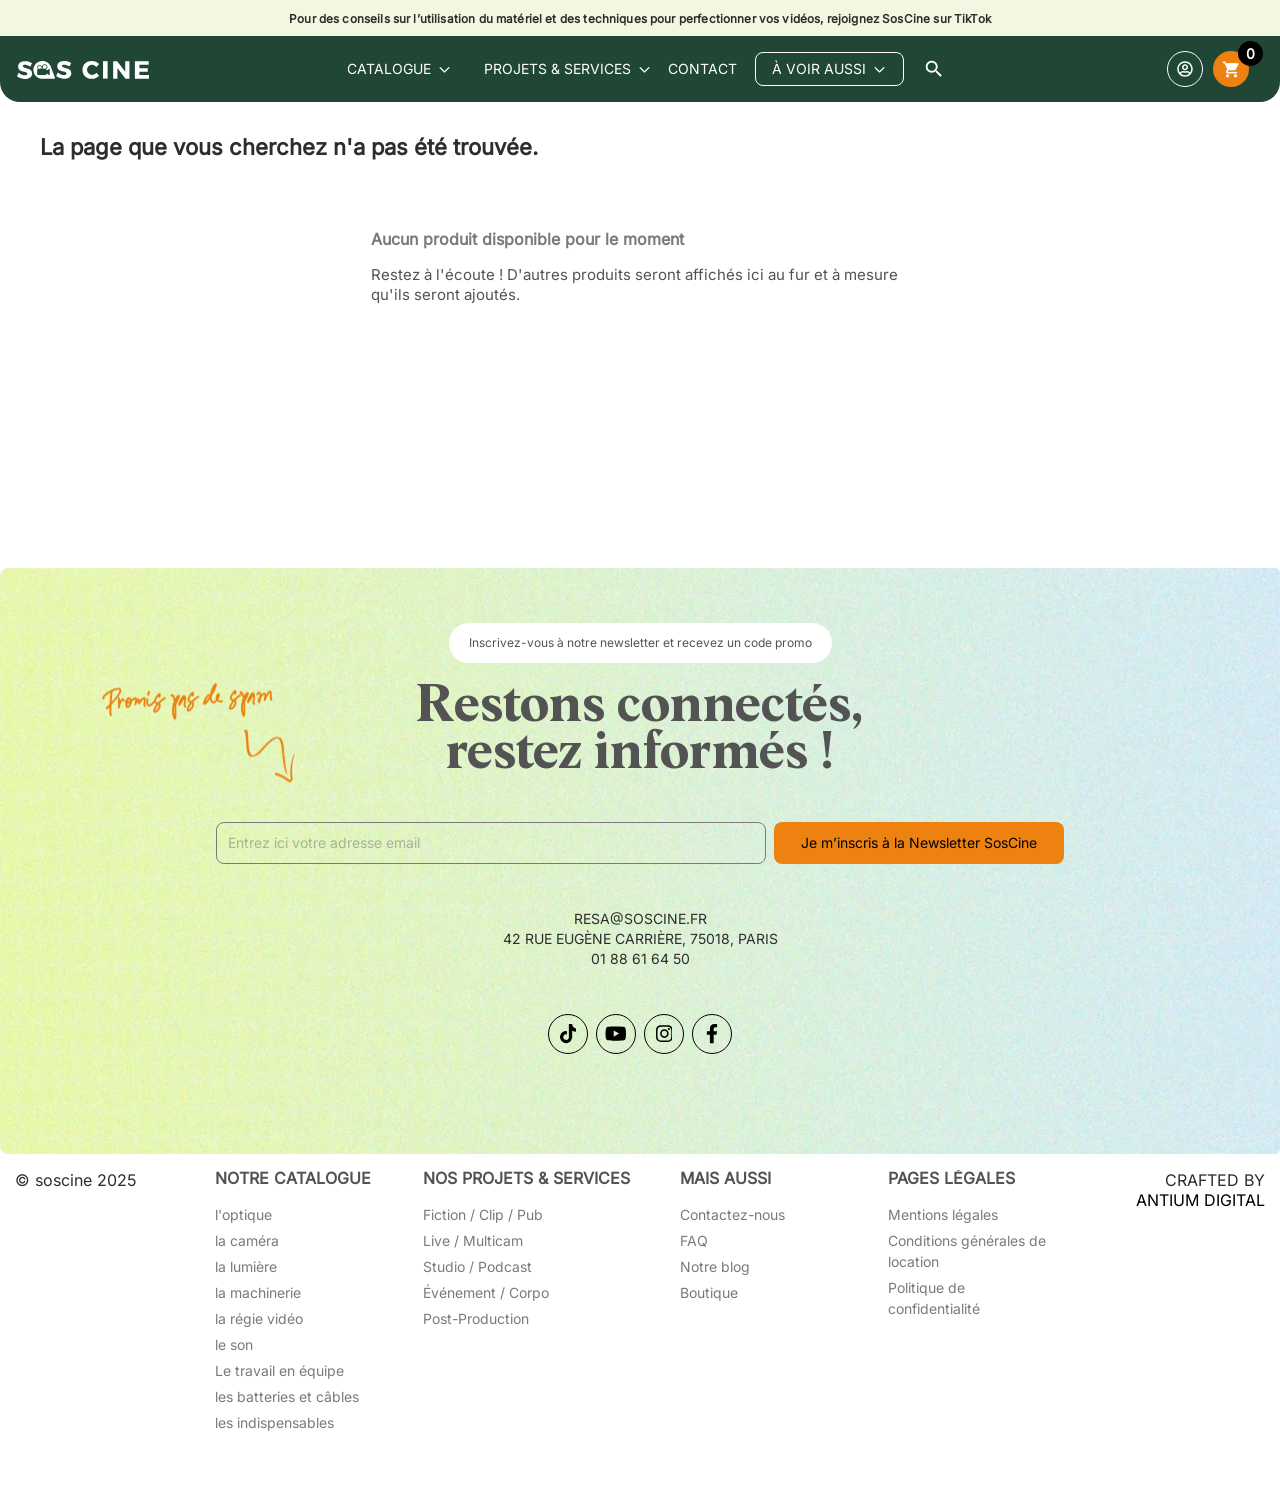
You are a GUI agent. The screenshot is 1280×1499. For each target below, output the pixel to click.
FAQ (694, 1240)
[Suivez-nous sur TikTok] (568, 1034)
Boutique (709, 1292)
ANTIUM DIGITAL (1200, 1200)
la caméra (247, 1240)
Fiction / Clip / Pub (483, 1214)
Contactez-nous (732, 1214)
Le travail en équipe (279, 1370)
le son (234, 1344)
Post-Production (476, 1318)
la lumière (246, 1266)
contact (702, 68)
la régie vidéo (259, 1318)
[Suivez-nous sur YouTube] (616, 1034)
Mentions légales (943, 1214)
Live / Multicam (473, 1240)
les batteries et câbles (287, 1396)
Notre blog (715, 1266)
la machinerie (258, 1292)
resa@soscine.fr (640, 918)
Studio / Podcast (477, 1266)
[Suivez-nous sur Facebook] (712, 1034)
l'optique (243, 1214)
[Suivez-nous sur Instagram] (664, 1034)
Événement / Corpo (486, 1292)
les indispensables (274, 1422)
